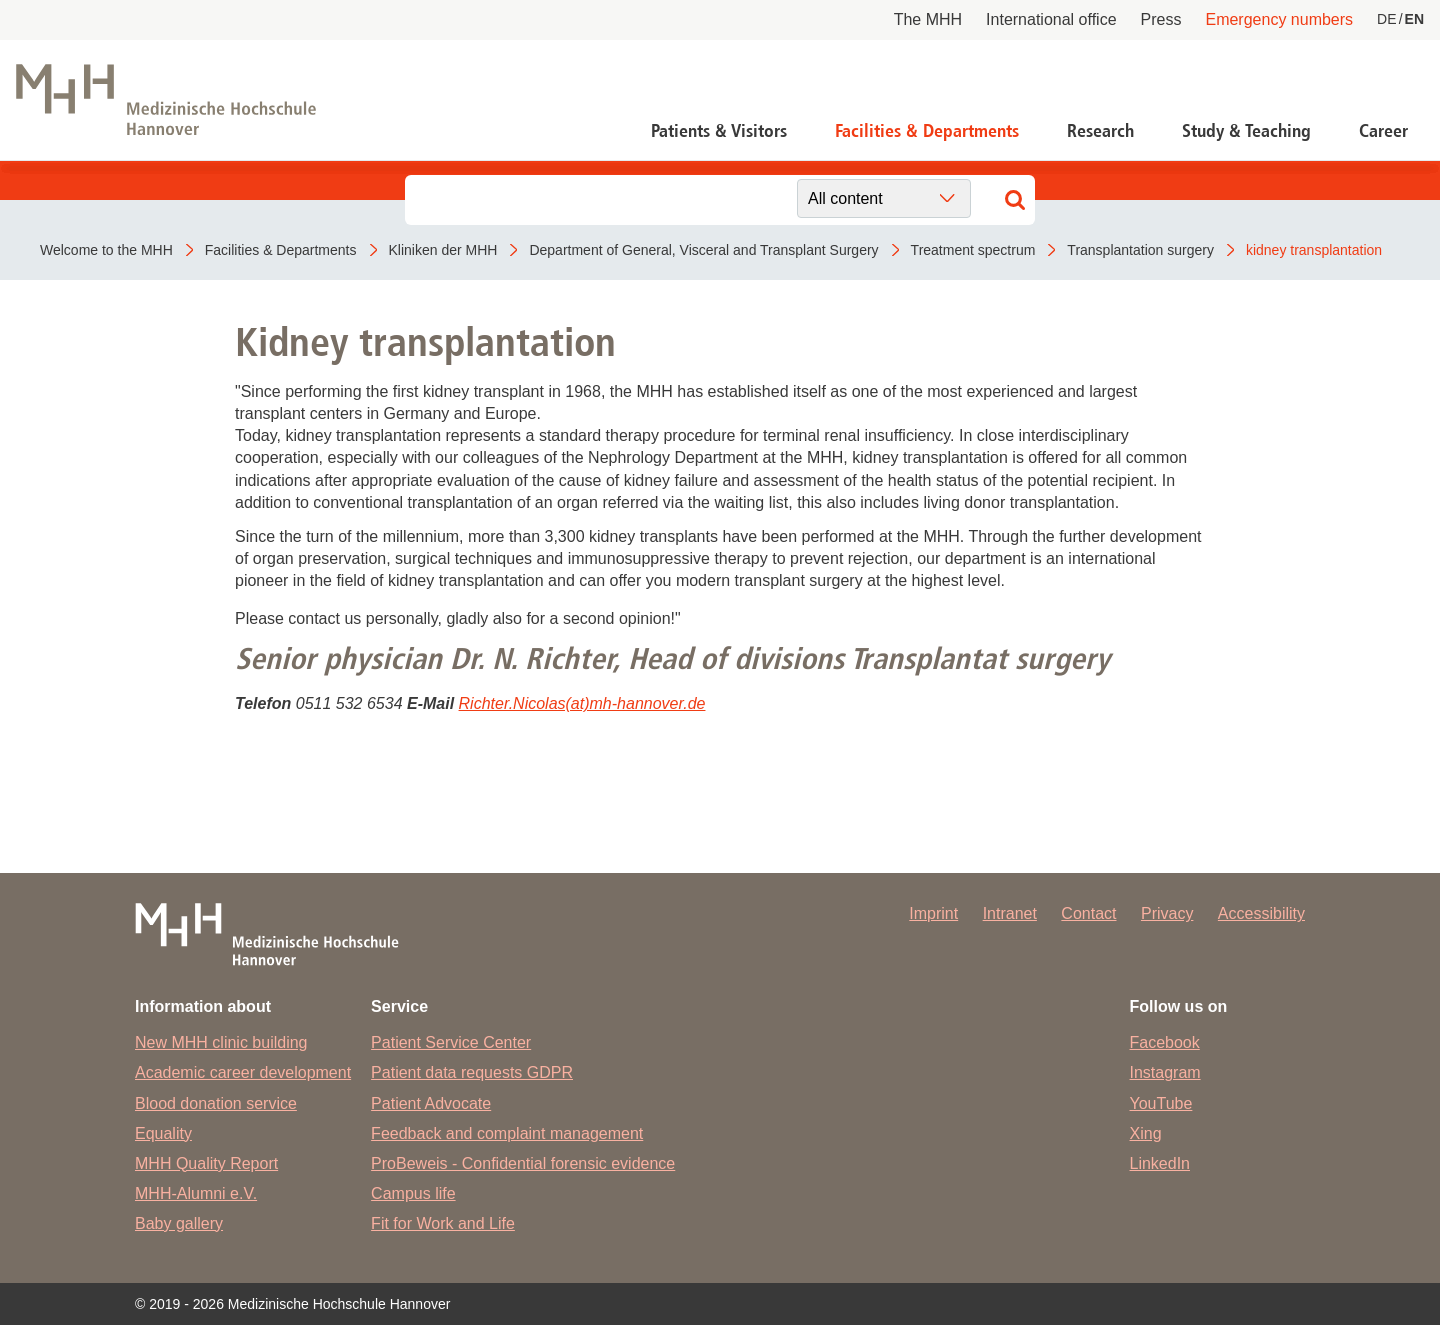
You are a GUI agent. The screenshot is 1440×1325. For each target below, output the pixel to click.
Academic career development (243, 1072)
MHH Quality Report (206, 1163)
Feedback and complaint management (507, 1133)
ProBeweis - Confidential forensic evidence (523, 1163)
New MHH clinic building (221, 1042)
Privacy (1167, 913)
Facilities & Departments (927, 131)
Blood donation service (216, 1103)
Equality (163, 1133)
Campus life (413, 1193)
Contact (1088, 913)
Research (1100, 131)
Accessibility (1261, 913)
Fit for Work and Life (443, 1223)
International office (1051, 19)
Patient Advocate (431, 1103)
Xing (1146, 1133)
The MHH (928, 19)
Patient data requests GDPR (472, 1072)
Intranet (1010, 913)
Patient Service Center (451, 1042)
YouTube (1161, 1103)
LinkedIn (1160, 1163)
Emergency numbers (1279, 19)
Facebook (1165, 1042)
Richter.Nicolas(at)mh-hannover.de (582, 703)
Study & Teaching (1246, 131)
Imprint (933, 913)
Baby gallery (179, 1223)
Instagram (1165, 1072)
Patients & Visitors (719, 131)
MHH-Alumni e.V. (196, 1193)
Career (1383, 131)
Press (1161, 19)
